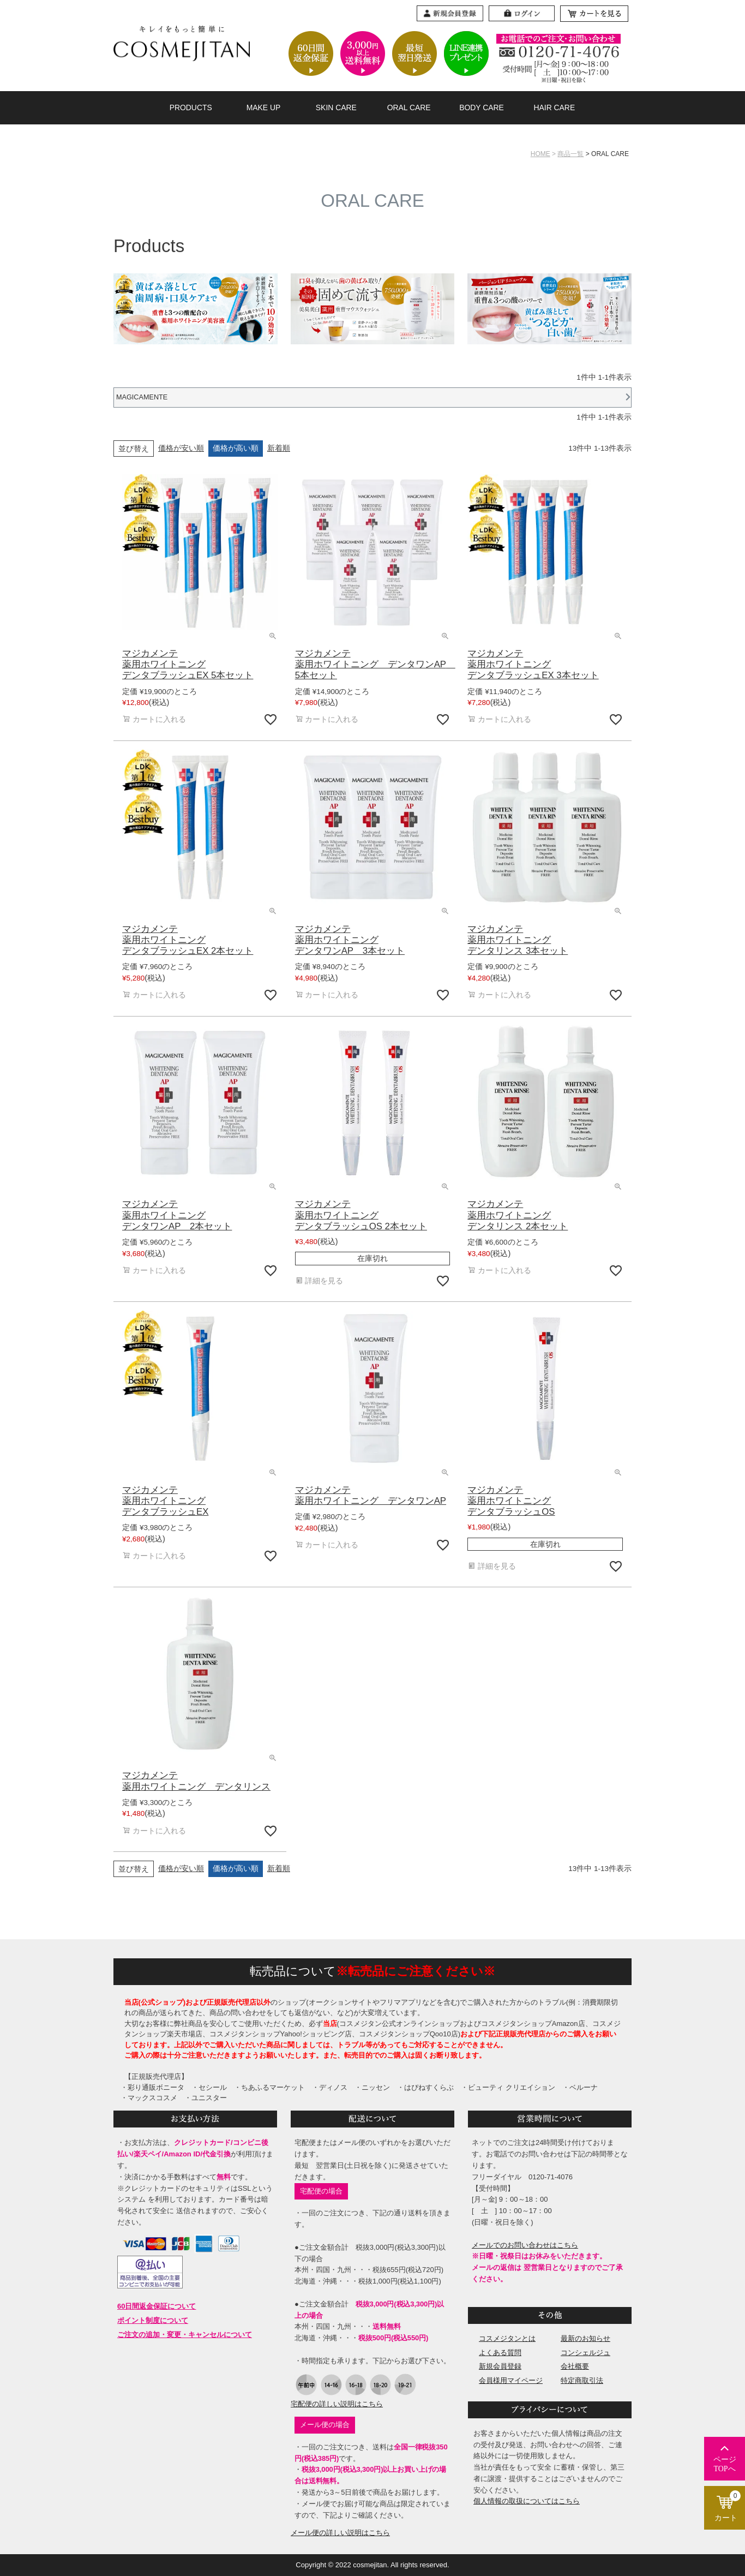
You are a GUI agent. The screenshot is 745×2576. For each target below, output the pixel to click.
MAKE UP (264, 107)
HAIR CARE (554, 107)
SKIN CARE (336, 107)
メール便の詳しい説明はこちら (340, 2533)
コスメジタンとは (507, 2338)
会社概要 (575, 2366)
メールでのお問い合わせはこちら (525, 2245)
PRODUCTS (191, 107)
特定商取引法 (582, 2380)
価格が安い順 (181, 448)
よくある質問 (500, 2352)
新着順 (278, 448)
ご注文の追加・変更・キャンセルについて (184, 2334)
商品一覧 (570, 154)
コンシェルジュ (585, 2352)
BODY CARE (481, 107)
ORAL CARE (409, 107)
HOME (540, 154)
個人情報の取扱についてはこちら (526, 2501)
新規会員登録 (500, 2366)
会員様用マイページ (511, 2380)
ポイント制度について (152, 2320)
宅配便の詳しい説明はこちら (337, 2404)
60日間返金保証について (156, 2306)
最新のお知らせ (585, 2338)
